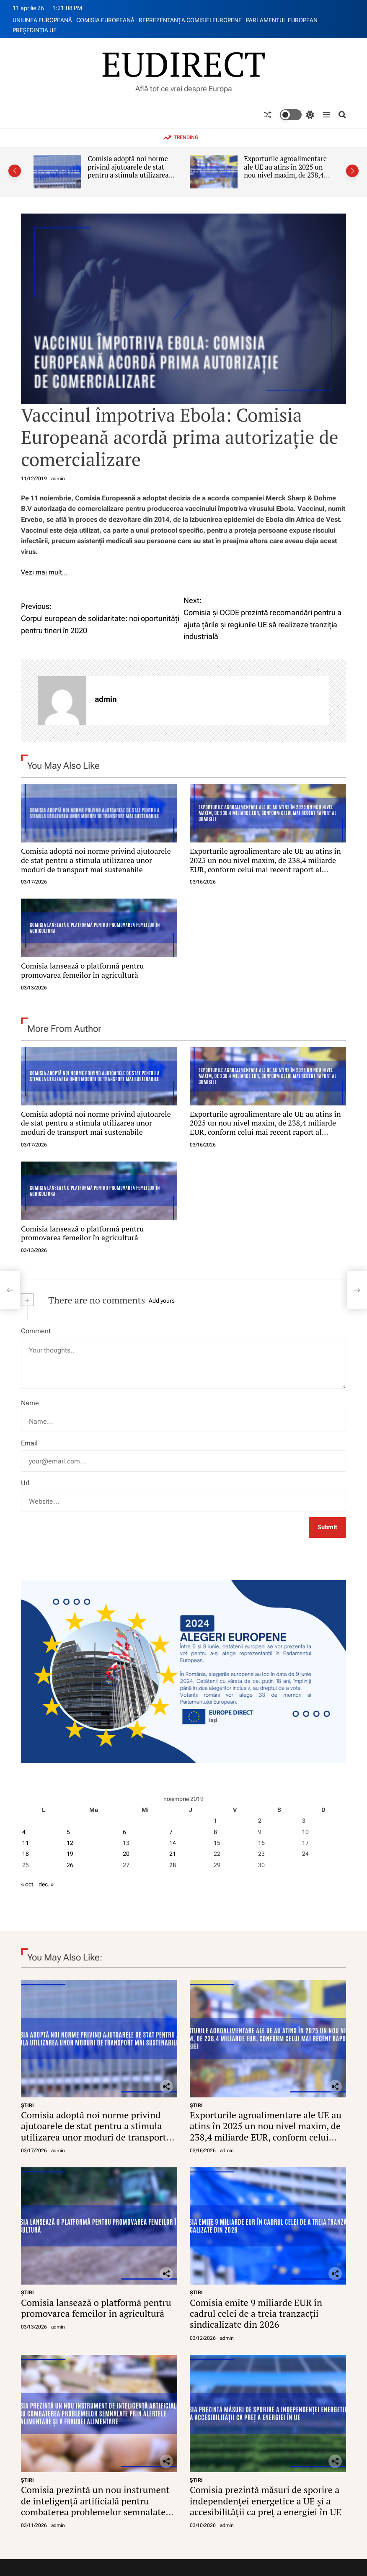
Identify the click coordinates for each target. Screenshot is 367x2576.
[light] (297, 114)
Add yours (162, 1300)
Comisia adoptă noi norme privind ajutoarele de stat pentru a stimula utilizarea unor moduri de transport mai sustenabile (128, 175)
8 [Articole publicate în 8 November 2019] (215, 1832)
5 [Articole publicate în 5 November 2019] (68, 1832)
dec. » (46, 1884)
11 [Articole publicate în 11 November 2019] (25, 1842)
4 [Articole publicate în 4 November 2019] (24, 1832)
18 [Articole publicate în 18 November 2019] (25, 1853)
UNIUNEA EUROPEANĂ (42, 20)
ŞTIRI (27, 2105)
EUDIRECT (183, 63)
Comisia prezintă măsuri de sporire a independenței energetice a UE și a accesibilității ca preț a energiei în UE (265, 2500)
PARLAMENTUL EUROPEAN (282, 20)
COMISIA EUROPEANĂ (105, 20)
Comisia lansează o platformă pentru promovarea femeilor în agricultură (82, 970)
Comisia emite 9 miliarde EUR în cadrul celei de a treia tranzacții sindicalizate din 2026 (256, 2313)
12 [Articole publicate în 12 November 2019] (70, 1842)
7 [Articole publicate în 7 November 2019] (171, 1832)
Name (30, 1403)
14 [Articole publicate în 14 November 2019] (172, 1842)
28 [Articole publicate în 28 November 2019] (172, 1865)
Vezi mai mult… (44, 572)
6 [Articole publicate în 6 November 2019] (124, 1832)
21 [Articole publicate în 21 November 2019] (172, 1853)
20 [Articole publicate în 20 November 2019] (126, 1853)
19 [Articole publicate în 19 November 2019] (70, 1853)
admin (58, 479)
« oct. (28, 1884)
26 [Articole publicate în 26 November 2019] (70, 1865)
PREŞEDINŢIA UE (35, 30)
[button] (14, 171)
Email (29, 1443)
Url (25, 1483)
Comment (36, 1331)
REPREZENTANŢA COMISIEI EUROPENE (190, 20)
